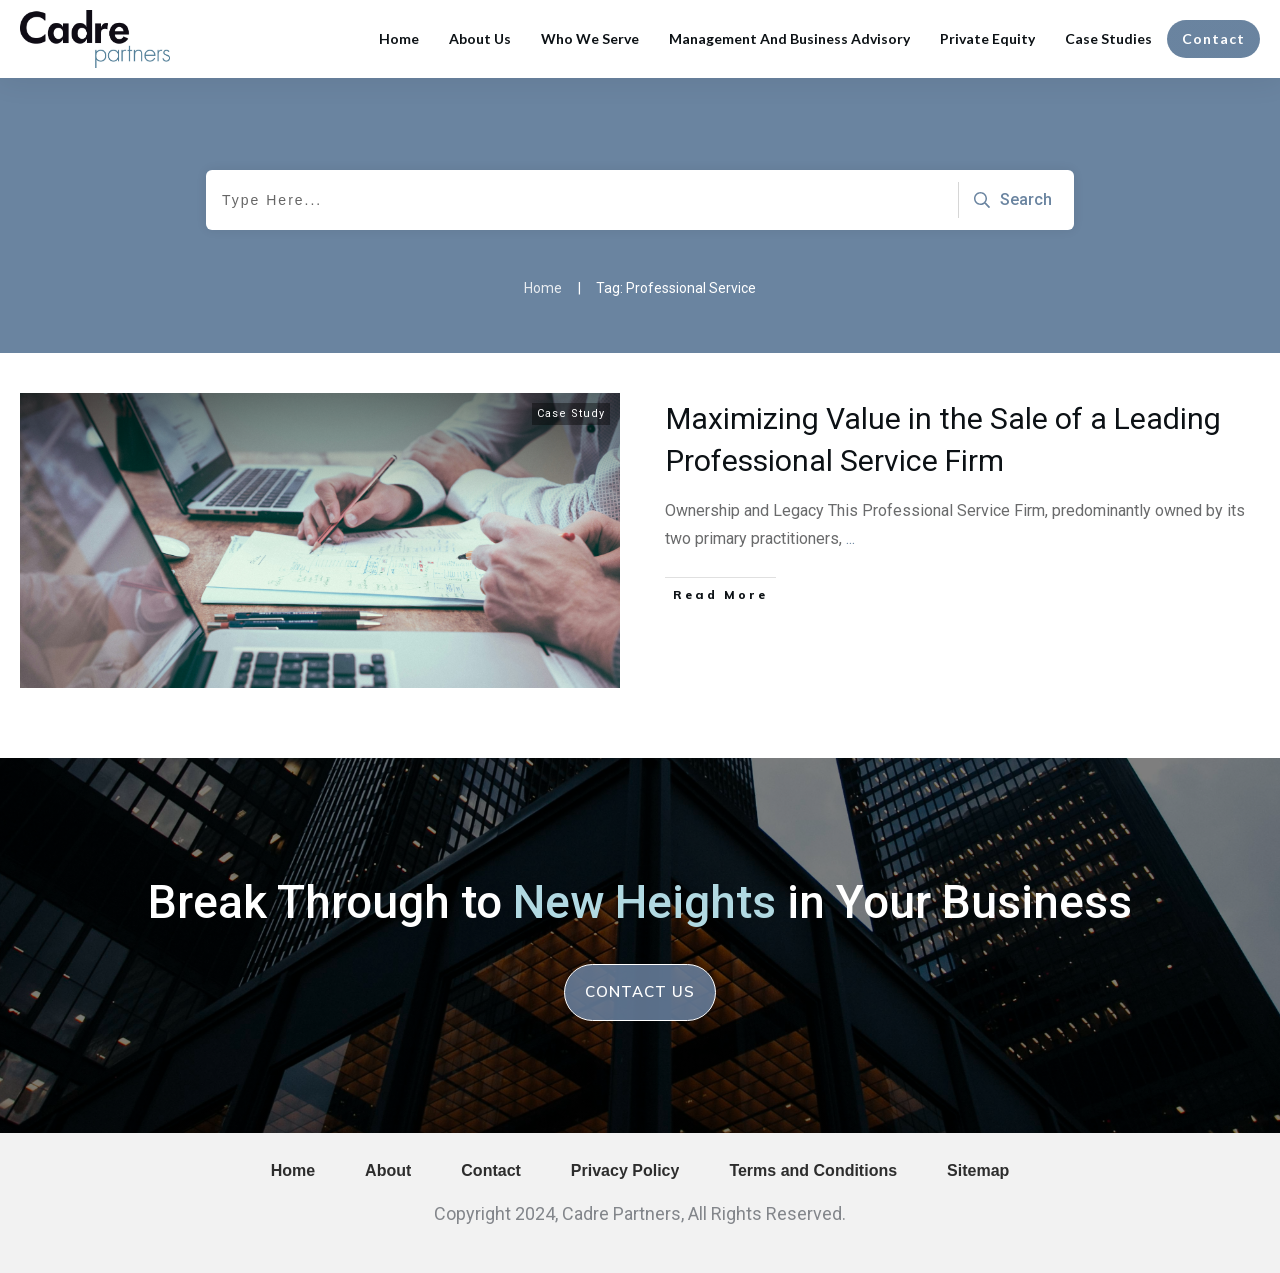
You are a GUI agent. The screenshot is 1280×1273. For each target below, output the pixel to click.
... (850, 538)
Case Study (571, 413)
